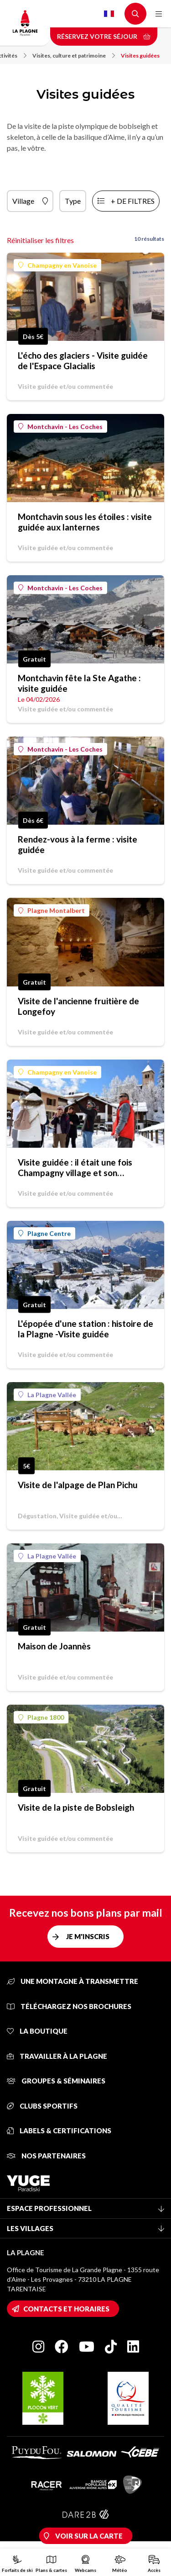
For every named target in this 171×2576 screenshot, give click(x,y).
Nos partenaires (46, 2156)
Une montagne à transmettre (72, 1981)
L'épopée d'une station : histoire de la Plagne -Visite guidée (85, 1328)
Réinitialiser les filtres (40, 240)
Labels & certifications (59, 2130)
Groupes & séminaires (56, 2081)
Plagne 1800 (41, 1717)
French (109, 14)
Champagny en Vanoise (57, 265)
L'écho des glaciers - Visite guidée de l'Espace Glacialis (83, 360)
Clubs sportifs (42, 2106)
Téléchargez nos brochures (69, 2006)
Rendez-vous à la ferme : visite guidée (77, 844)
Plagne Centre (44, 1233)
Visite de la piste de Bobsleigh (76, 1807)
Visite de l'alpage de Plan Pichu (78, 1484)
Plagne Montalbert (51, 910)
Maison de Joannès (54, 1646)
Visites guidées (140, 55)
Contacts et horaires (66, 2309)
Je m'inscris (87, 1936)
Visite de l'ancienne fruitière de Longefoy (78, 1006)
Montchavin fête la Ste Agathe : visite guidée (79, 683)
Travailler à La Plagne (57, 2056)
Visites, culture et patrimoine (73, 55)
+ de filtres (133, 200)
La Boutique (37, 2031)
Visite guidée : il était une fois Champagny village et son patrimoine (75, 1167)
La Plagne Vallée (47, 1395)
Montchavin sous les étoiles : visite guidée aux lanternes (85, 521)
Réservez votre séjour (103, 36)
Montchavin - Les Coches (60, 426)
